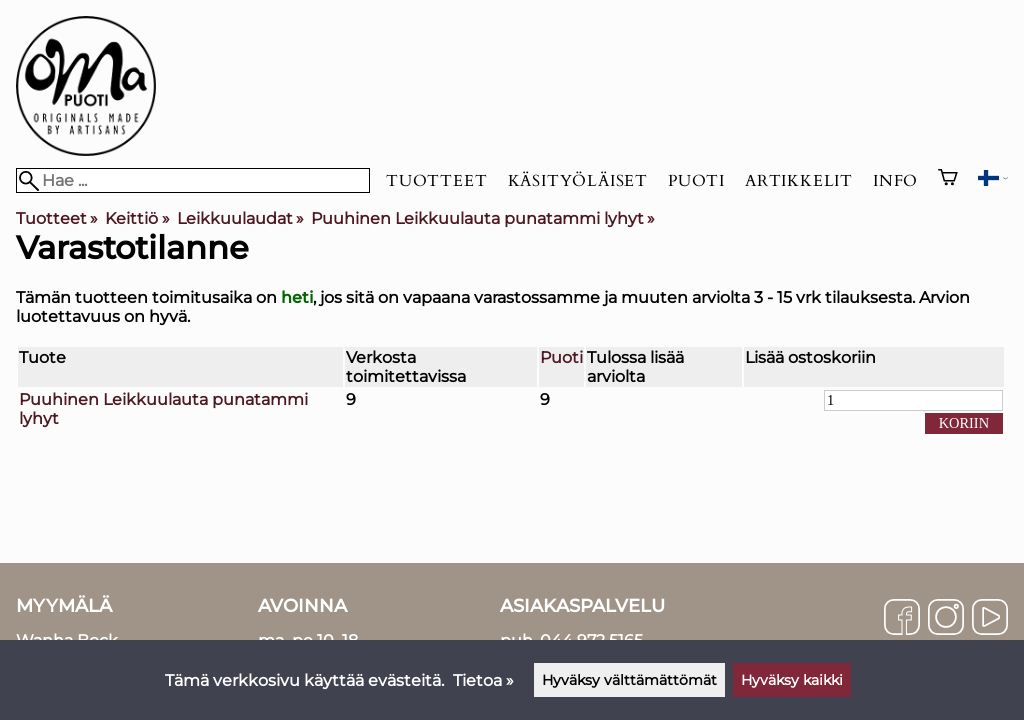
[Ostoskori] (948, 180)
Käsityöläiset (578, 181)
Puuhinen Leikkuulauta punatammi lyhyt (483, 218)
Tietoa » (483, 680)
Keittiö (137, 218)
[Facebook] (902, 619)
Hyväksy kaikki (792, 680)
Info (895, 181)
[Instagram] (946, 619)
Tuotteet (436, 181)
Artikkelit (799, 181)
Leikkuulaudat (240, 218)
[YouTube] (990, 619)
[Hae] (193, 180)
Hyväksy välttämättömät (629, 680)
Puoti (696, 181)
